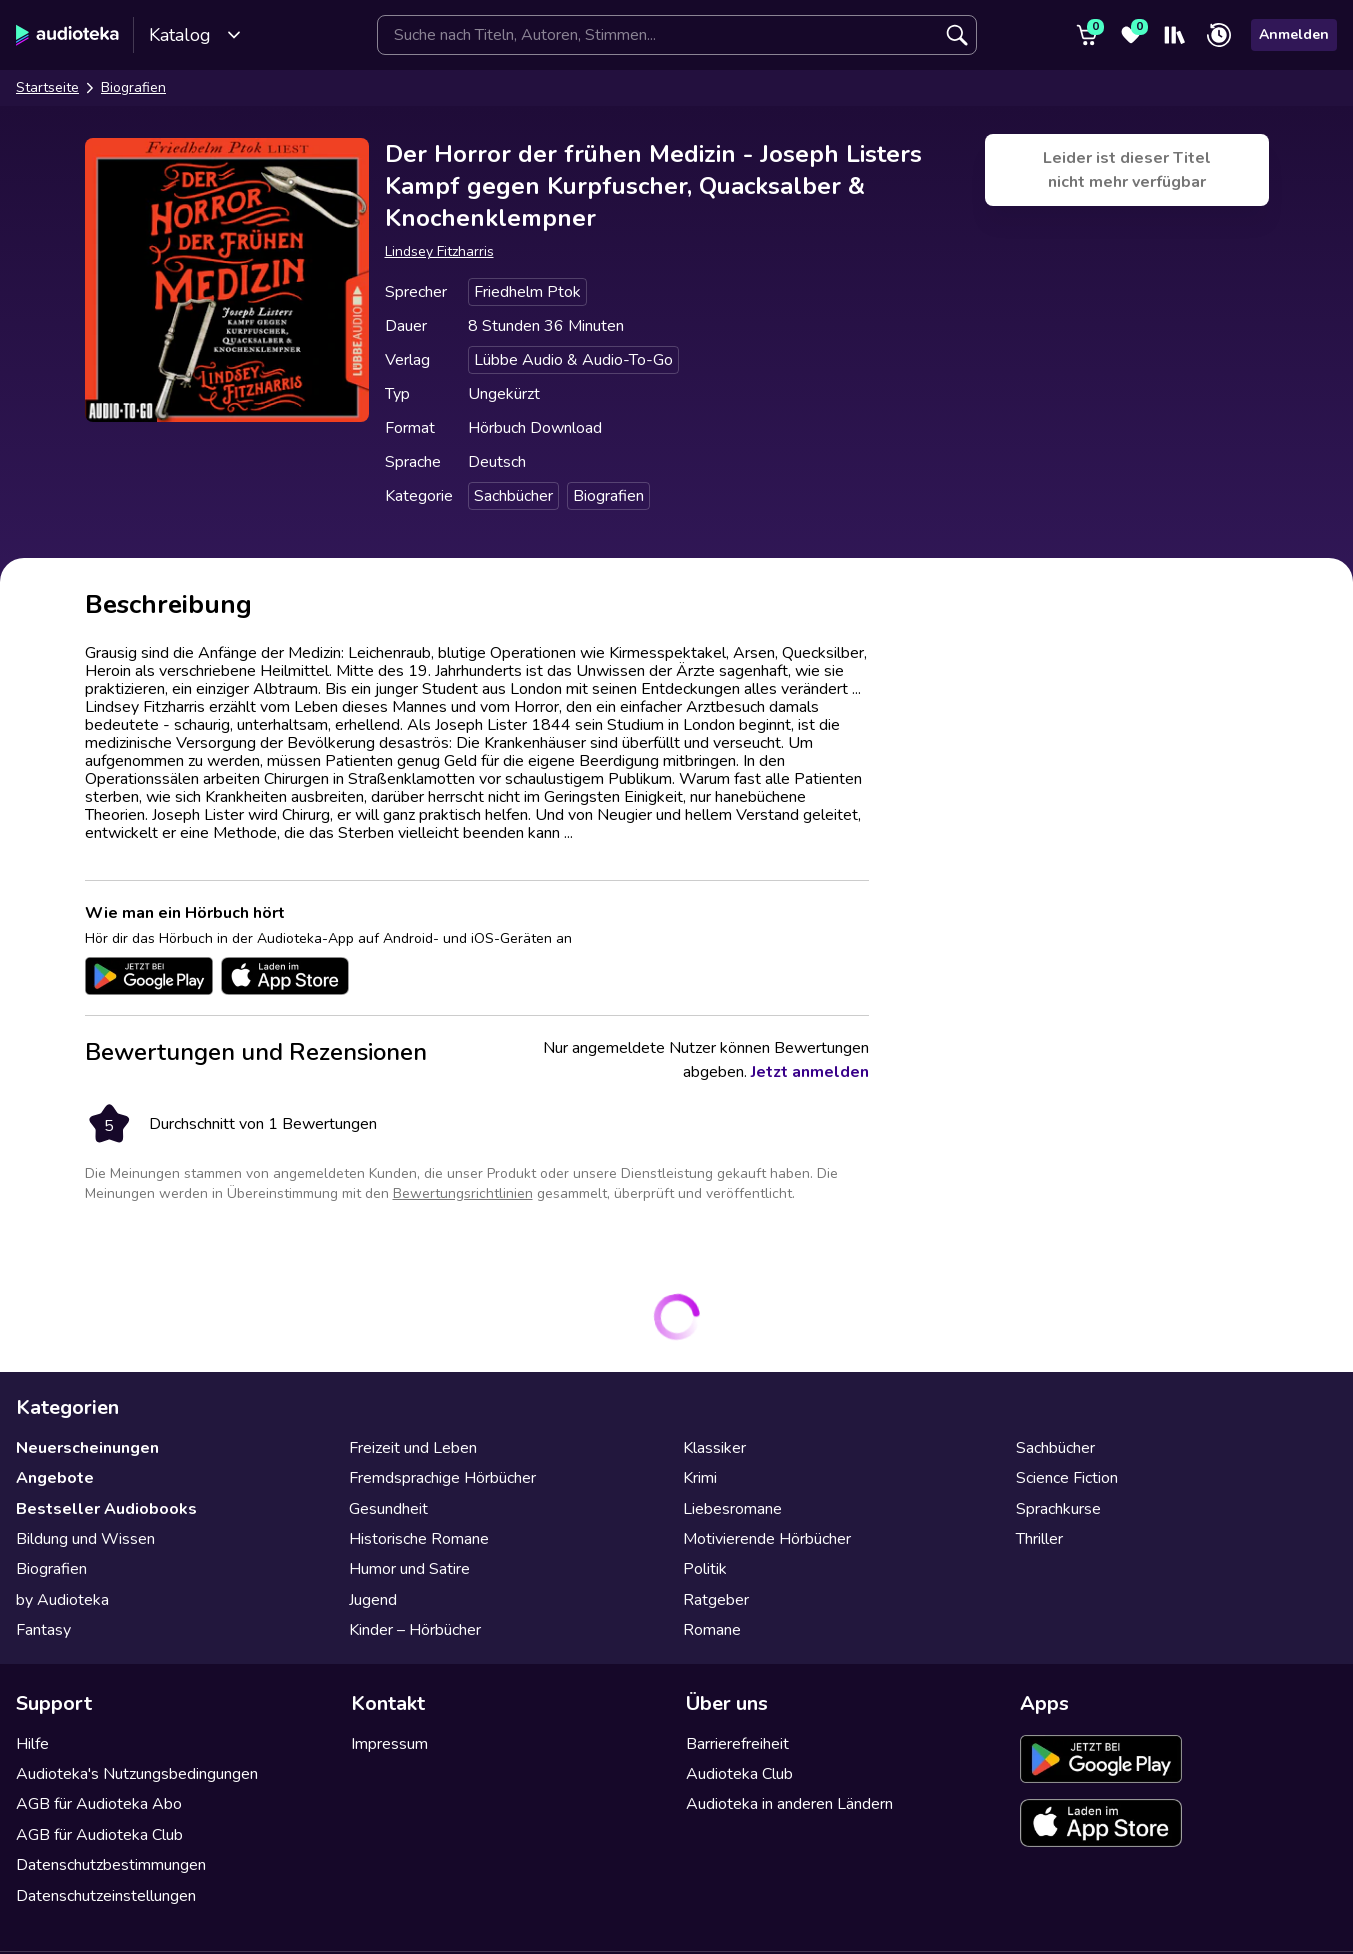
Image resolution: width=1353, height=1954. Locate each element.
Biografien (133, 87)
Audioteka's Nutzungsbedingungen (137, 1774)
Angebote (55, 1478)
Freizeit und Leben (413, 1448)
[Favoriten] (1131, 35)
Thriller (1039, 1539)
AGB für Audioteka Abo (99, 1804)
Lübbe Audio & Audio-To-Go (573, 360)
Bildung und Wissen (85, 1539)
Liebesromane (732, 1509)
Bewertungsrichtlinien (463, 1193)
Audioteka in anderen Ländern (789, 1804)
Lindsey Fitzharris (439, 251)
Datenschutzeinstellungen (106, 1896)
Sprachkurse (1058, 1509)
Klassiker (714, 1448)
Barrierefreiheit (737, 1744)
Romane (712, 1630)
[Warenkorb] (1087, 35)
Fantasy (43, 1630)
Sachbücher (513, 496)
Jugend (373, 1600)
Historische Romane (419, 1539)
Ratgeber (716, 1600)
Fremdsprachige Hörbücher (442, 1478)
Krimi (700, 1478)
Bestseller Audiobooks (106, 1509)
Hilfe (32, 1744)
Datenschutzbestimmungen (111, 1865)
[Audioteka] (67, 35)
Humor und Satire (409, 1569)
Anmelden (1294, 34)
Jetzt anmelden (810, 1072)
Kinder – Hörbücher (415, 1630)
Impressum (389, 1744)
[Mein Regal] (1175, 35)
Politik (705, 1569)
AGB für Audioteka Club (99, 1835)
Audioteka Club (739, 1774)
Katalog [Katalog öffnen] (195, 35)
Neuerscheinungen (87, 1448)
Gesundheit (388, 1509)
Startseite (47, 87)
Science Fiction (1067, 1478)
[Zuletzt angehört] (1219, 35)
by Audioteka (62, 1600)
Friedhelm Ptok (527, 292)
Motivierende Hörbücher (767, 1539)
